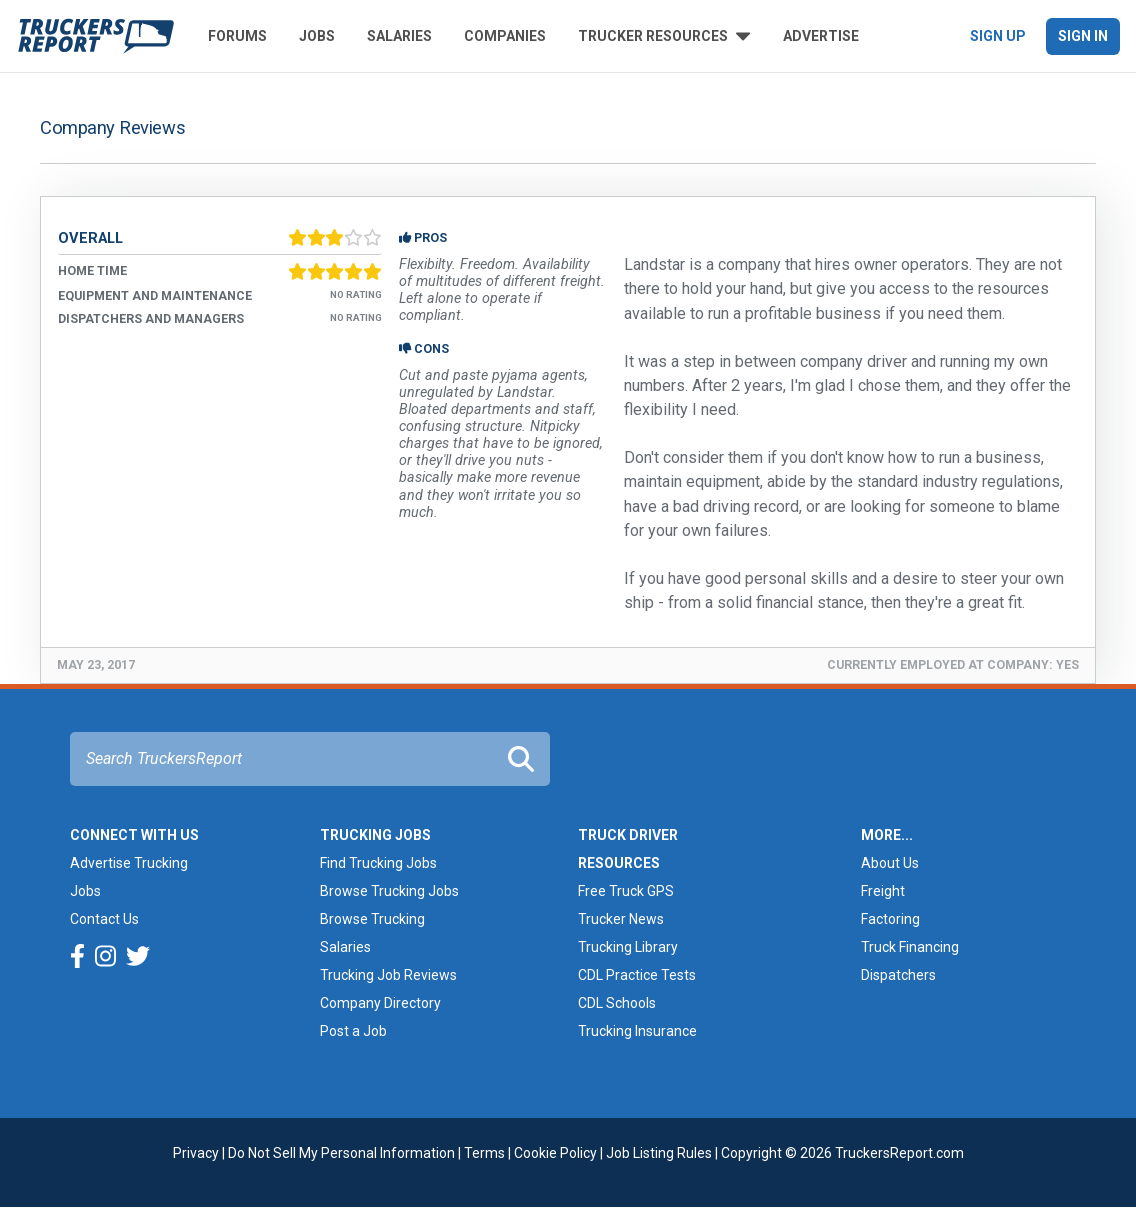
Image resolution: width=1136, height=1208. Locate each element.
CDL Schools (617, 1003)
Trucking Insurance (637, 1031)
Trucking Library (628, 947)
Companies (505, 36)
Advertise (821, 36)
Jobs (317, 36)
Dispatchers (898, 975)
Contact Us (104, 919)
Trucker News (621, 919)
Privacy (196, 1153)
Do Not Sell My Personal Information (341, 1153)
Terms (484, 1153)
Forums (237, 36)
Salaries (399, 36)
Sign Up (998, 36)
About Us (890, 863)
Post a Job (353, 1031)
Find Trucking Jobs (378, 863)
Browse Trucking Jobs (389, 891)
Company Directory (380, 1003)
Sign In (1083, 36)
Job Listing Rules (659, 1153)
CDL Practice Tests (637, 975)
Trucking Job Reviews (388, 975)
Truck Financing (910, 947)
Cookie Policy (555, 1153)
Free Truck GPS (626, 891)
